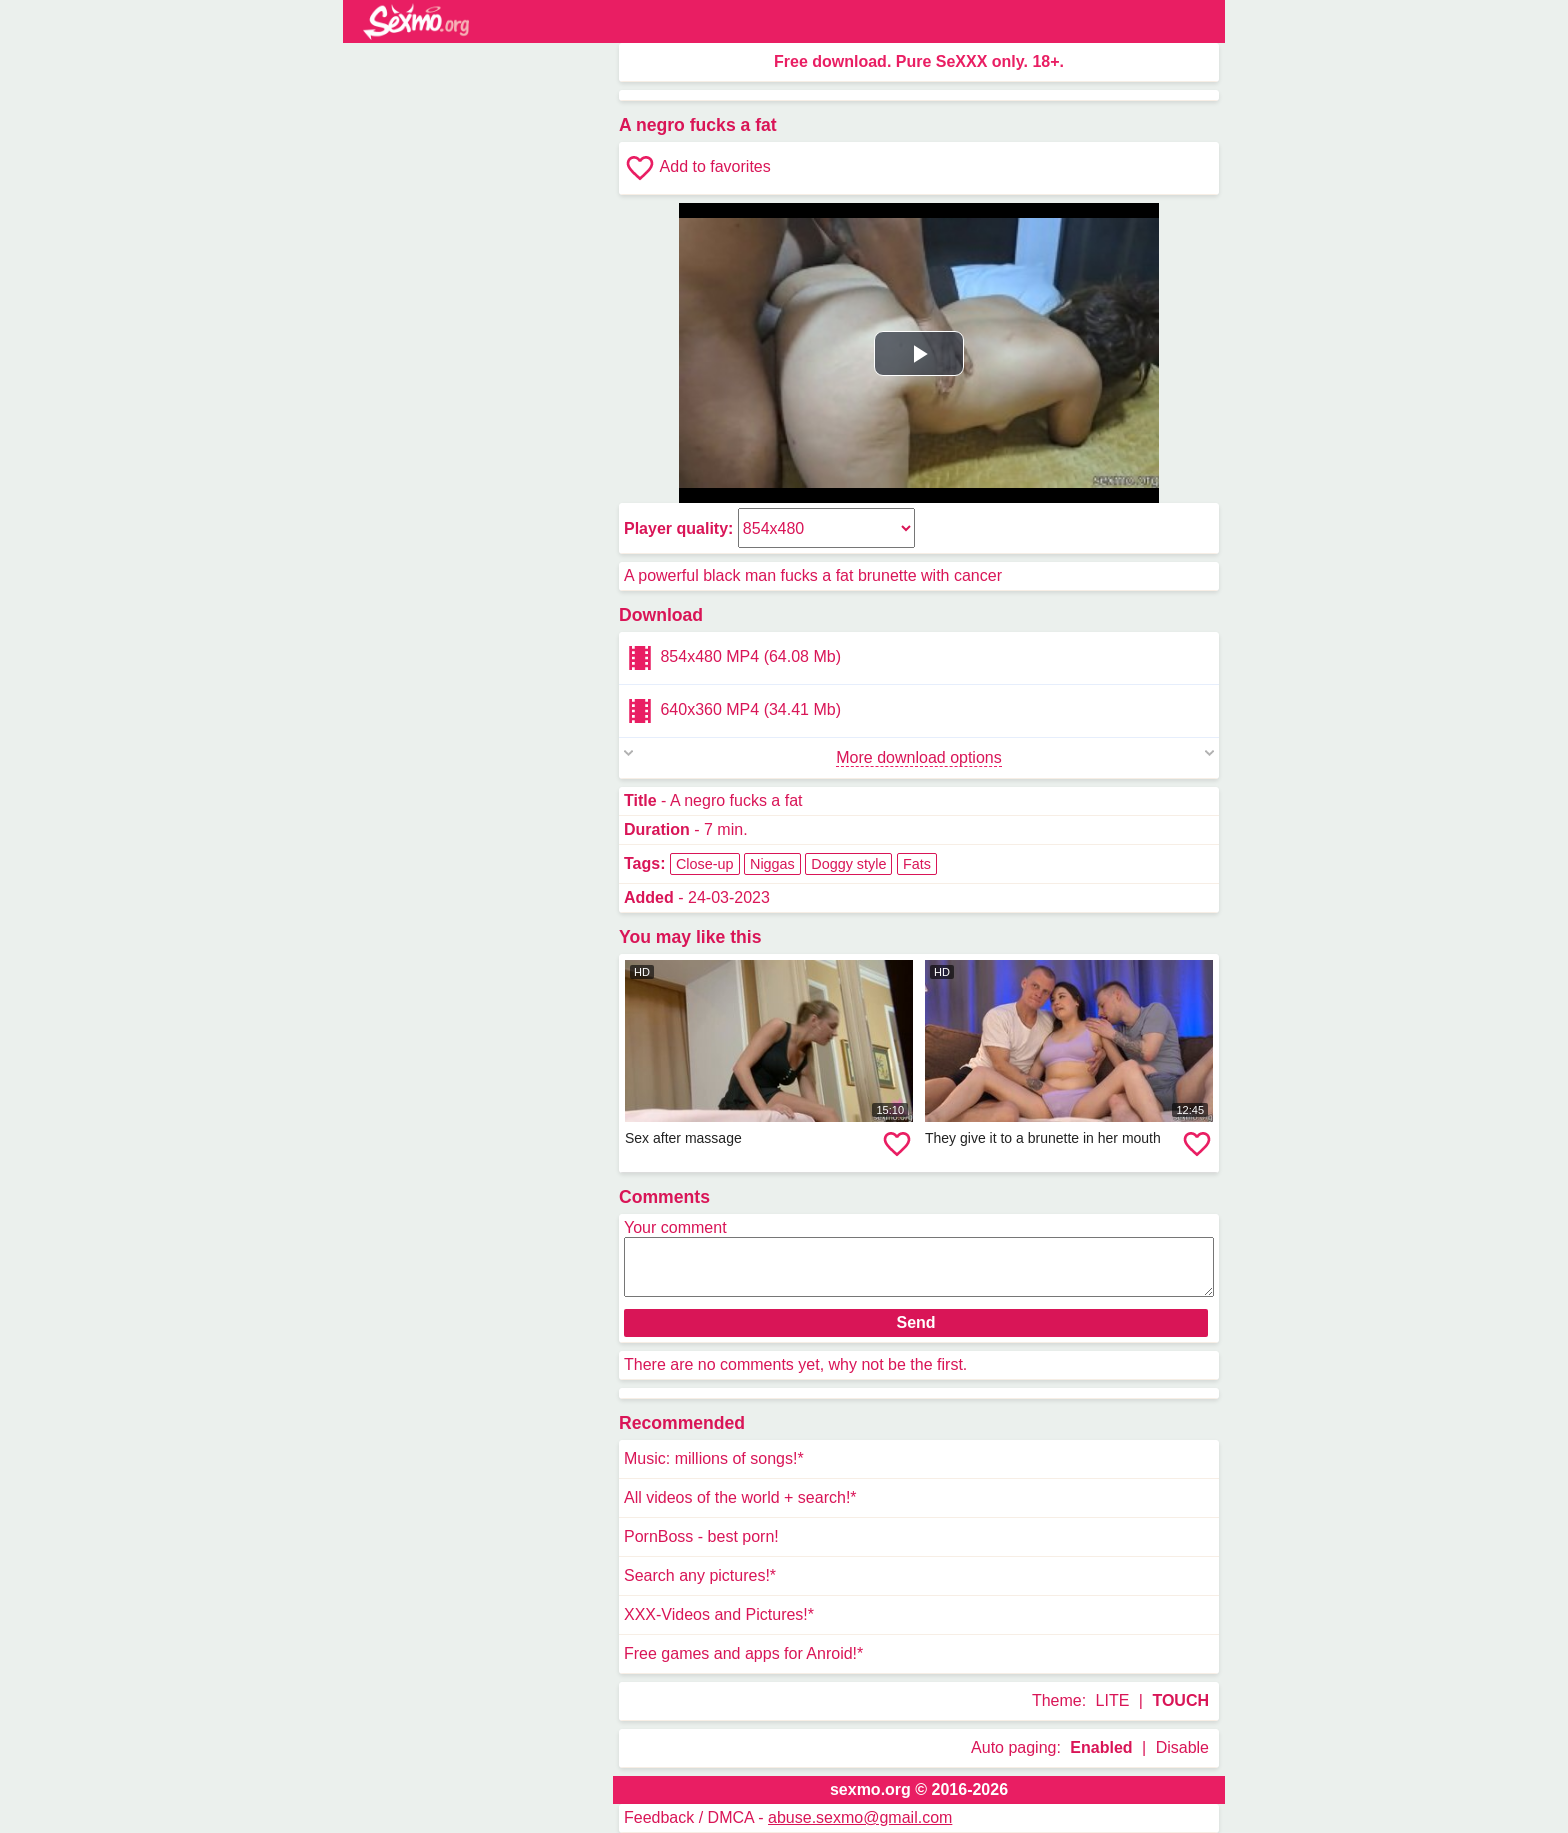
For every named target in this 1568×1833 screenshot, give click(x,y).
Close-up (705, 864)
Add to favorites (697, 168)
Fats (917, 864)
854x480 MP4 (732, 658)
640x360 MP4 (732, 711)
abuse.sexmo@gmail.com (860, 1817)
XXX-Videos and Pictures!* (719, 1614)
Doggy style (848, 864)
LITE (1113, 1700)
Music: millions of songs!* (714, 1458)
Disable (1182, 1747)
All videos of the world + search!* (740, 1497)
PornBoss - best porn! (701, 1536)
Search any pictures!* (700, 1575)
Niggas (772, 864)
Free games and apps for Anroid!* (743, 1653)
